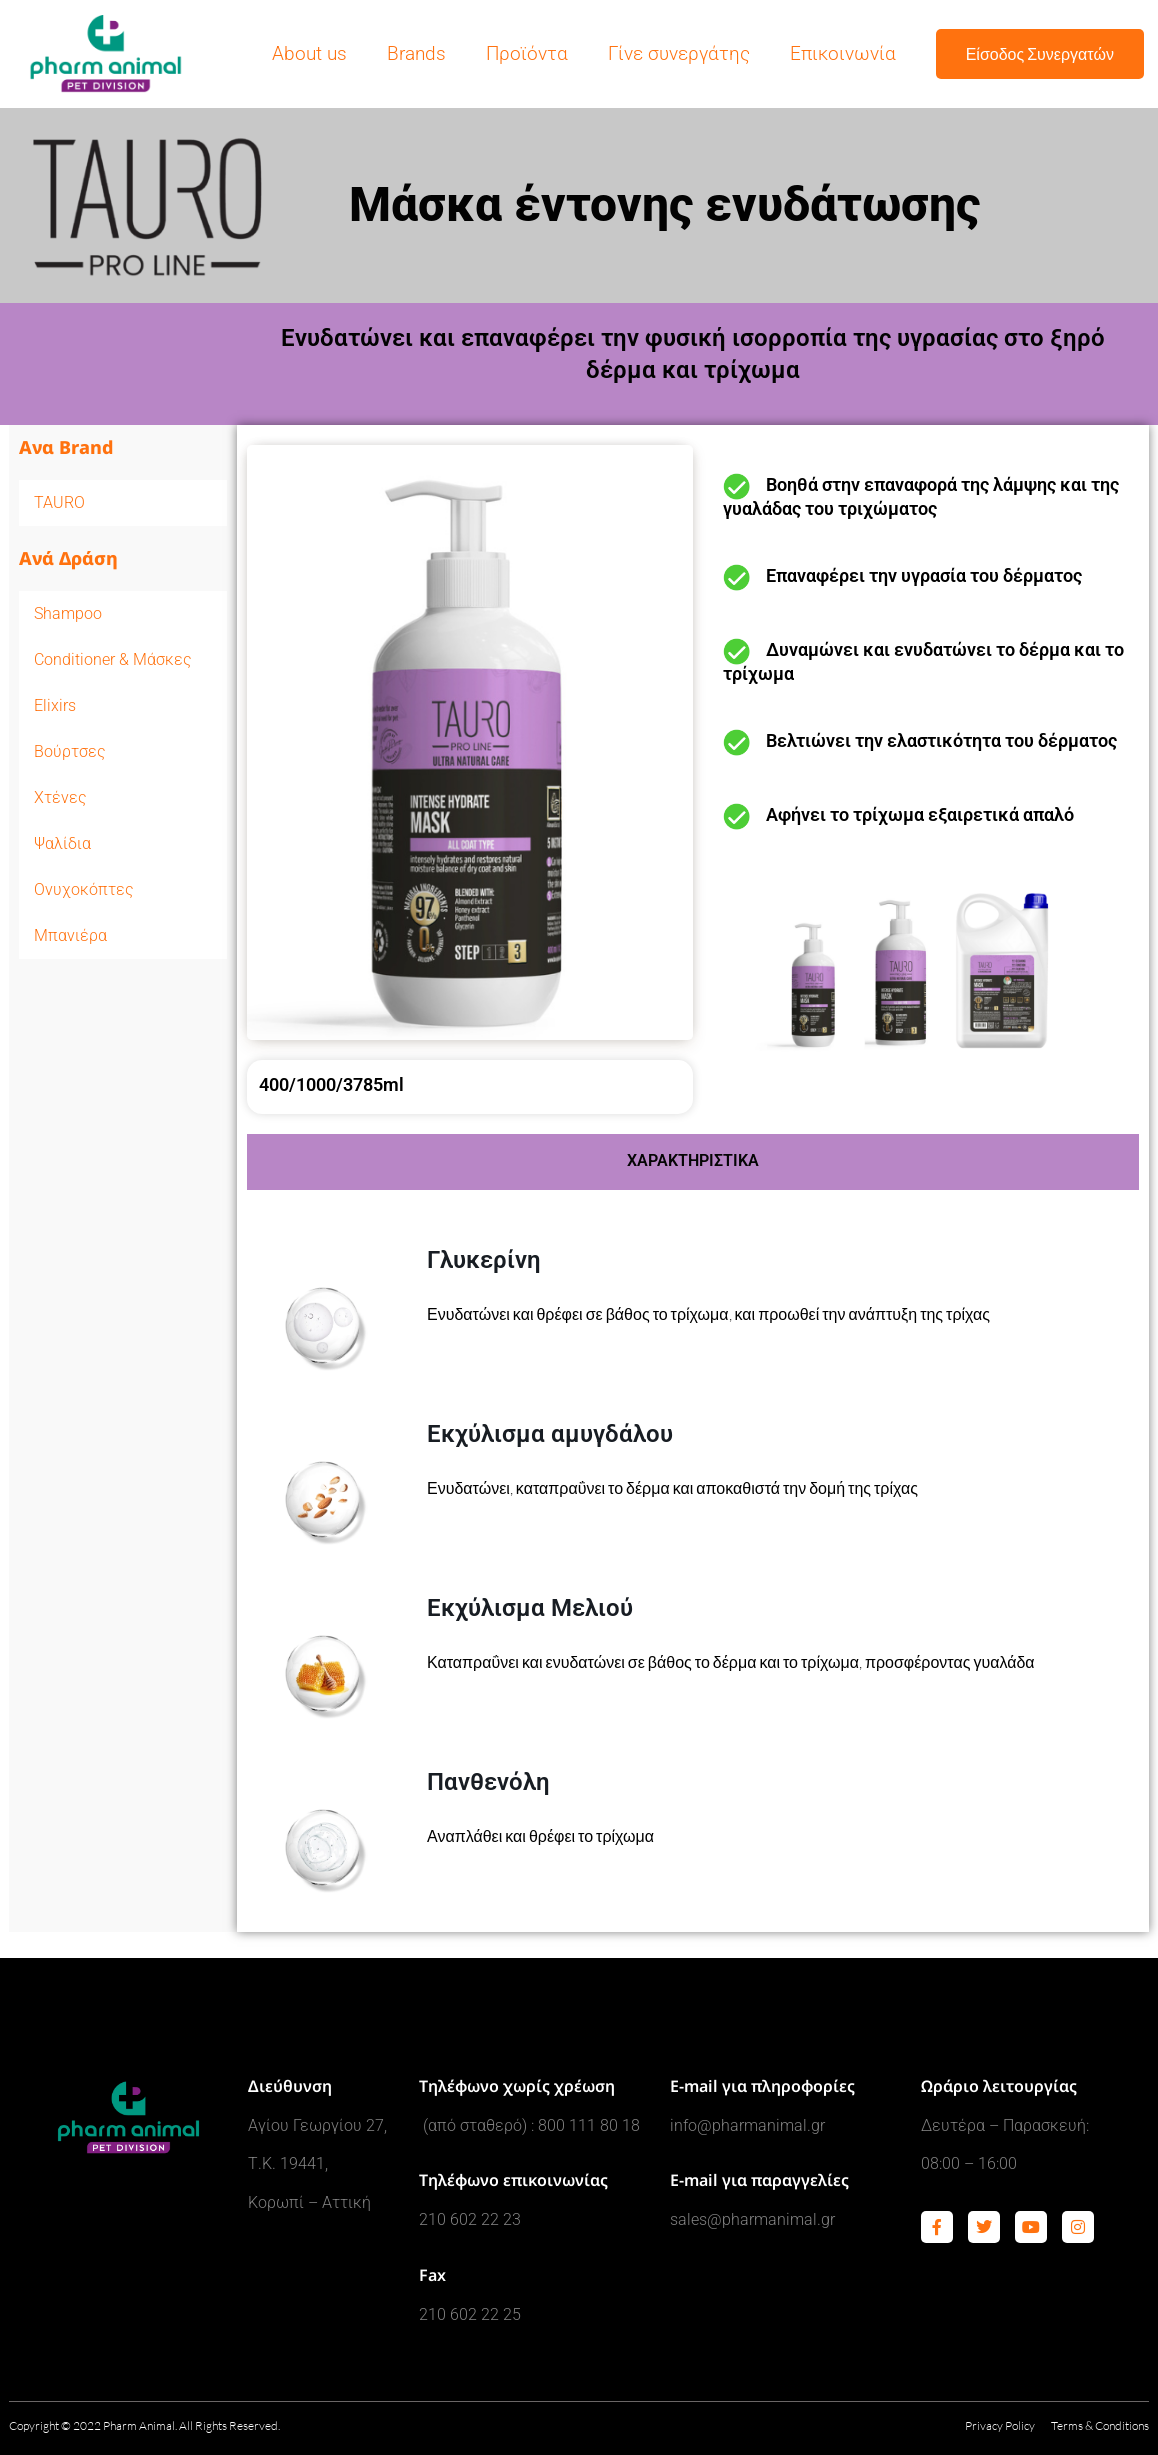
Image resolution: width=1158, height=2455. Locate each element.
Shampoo (123, 614)
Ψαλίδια (62, 843)
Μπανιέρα (70, 935)
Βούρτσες (70, 751)
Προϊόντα (527, 53)
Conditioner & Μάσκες (113, 659)
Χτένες (60, 797)
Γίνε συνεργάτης (679, 53)
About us (309, 53)
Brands (416, 53)
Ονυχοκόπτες (84, 889)
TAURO (59, 502)
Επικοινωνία (843, 53)
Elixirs (55, 705)
